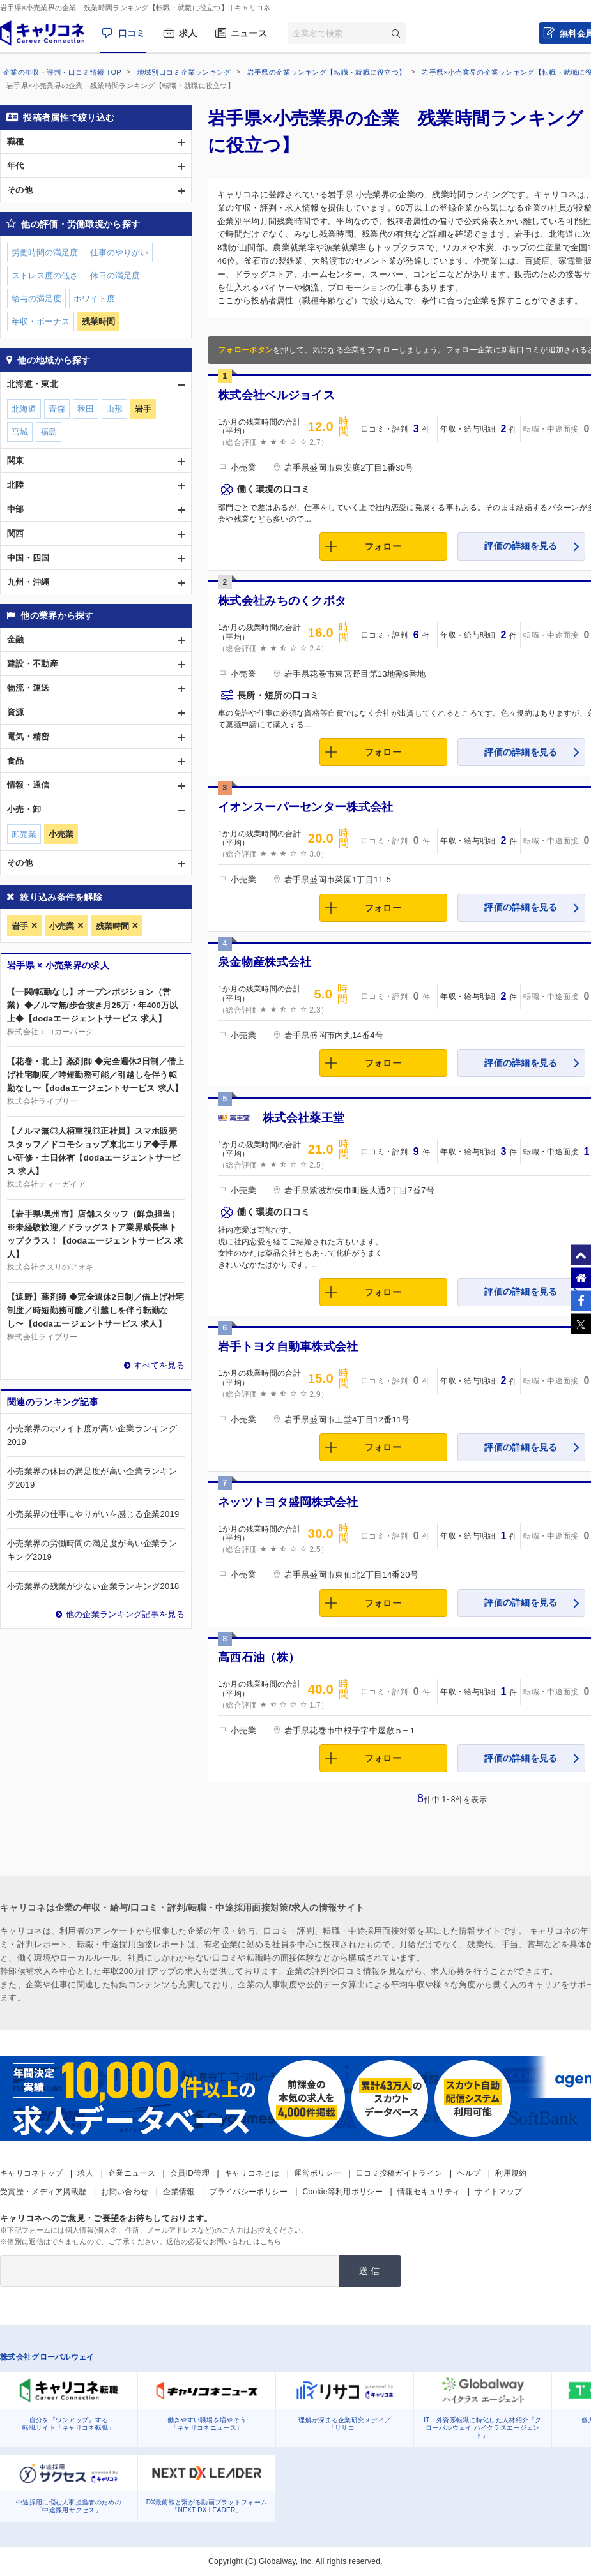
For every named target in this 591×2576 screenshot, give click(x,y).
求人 (188, 33)
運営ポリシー (317, 2173)
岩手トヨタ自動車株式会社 (288, 1346)
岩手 (20, 926)
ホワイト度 (94, 298)
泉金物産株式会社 (264, 962)
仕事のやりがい (119, 252)
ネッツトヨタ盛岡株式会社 (288, 1502)
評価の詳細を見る (520, 546)
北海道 (24, 409)
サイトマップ (498, 2191)
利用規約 (510, 2173)
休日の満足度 (115, 275)
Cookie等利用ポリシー (343, 2191)
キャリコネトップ (31, 2173)
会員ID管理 (190, 2173)
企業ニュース (131, 2173)
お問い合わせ (124, 2191)
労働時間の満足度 (45, 252)
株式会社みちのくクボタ (282, 600)
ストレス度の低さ (45, 275)
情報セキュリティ (428, 2191)
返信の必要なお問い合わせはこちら (224, 2241)
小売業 (61, 926)
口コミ (132, 33)
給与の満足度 (36, 298)
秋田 (85, 409)
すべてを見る (159, 1365)
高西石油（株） (259, 1657)
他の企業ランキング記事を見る (125, 1614)
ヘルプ (468, 2173)
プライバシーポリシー (249, 2191)
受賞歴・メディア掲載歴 (43, 2191)
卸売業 (24, 834)
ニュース (249, 33)
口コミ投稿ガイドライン (399, 2173)
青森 (57, 409)
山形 (114, 409)
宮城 (20, 432)
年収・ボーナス (41, 321)
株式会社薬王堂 (303, 1117)
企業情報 (178, 2191)
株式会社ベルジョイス (276, 395)
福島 (48, 432)
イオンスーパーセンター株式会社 (306, 807)
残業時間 (112, 926)
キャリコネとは (251, 2173)
